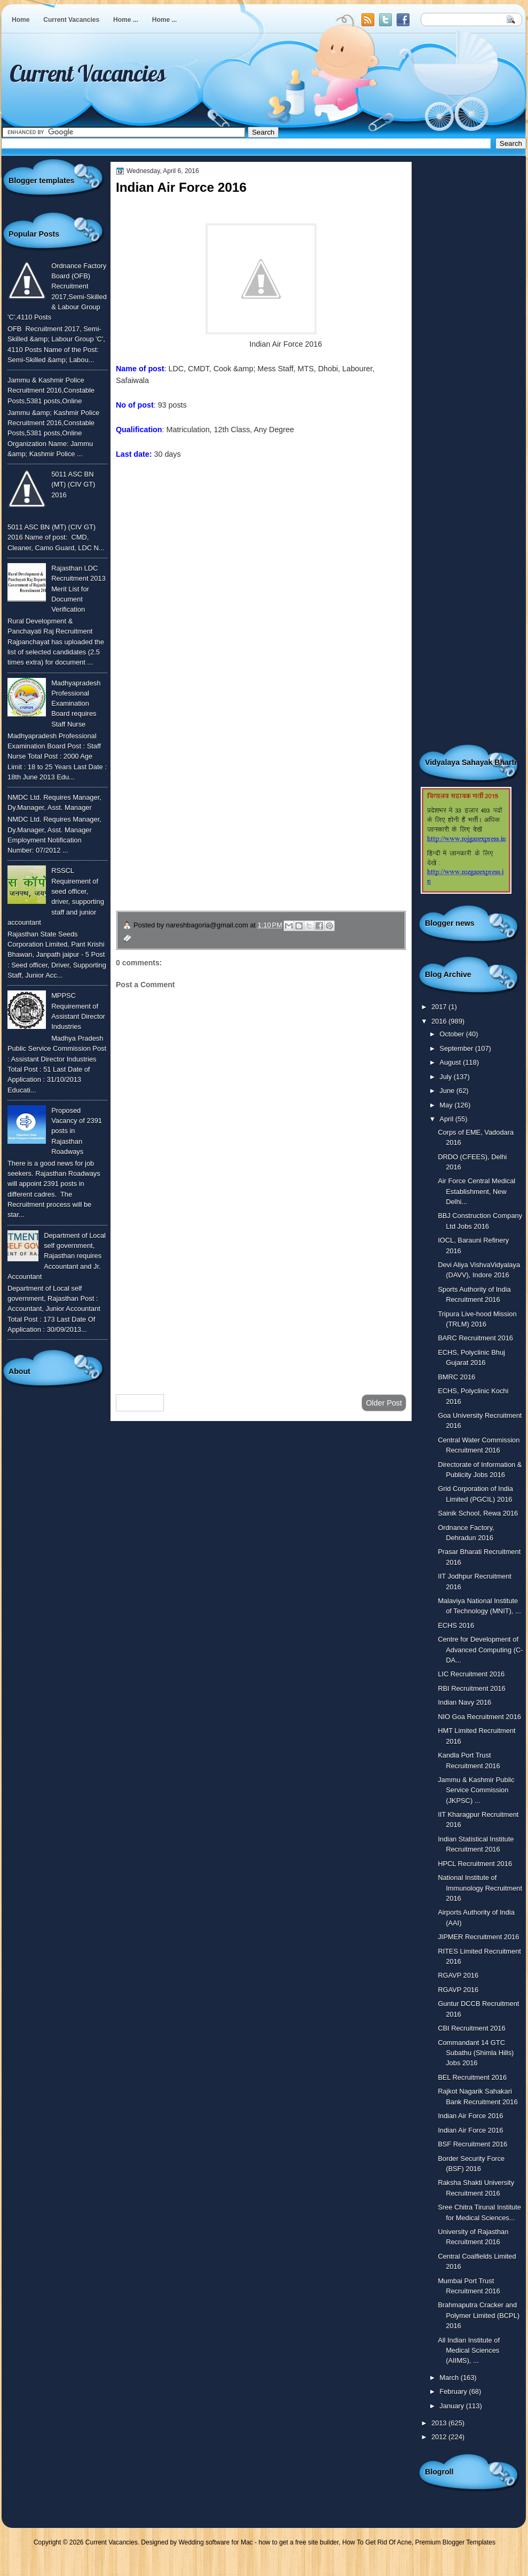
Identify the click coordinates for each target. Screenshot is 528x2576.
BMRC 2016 (456, 1377)
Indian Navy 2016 (464, 1702)
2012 (439, 2437)
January (452, 2406)
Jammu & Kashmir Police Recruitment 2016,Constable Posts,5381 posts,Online (50, 390)
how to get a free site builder (298, 2542)
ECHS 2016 (456, 1625)
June (447, 1091)
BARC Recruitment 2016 (475, 1338)
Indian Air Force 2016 (470, 2116)
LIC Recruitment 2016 (471, 1674)
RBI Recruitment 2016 (472, 1688)
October (452, 1034)
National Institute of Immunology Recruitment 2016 (480, 1888)
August (451, 1062)
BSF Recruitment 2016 (472, 2144)
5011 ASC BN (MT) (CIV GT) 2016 (73, 484)
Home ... (125, 20)
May (446, 1105)
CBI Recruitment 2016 (472, 2028)
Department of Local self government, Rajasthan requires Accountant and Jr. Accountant (56, 1256)
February (454, 2391)
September (457, 1048)
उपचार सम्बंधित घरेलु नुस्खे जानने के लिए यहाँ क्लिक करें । (218, 835)
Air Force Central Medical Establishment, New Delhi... (476, 1191)
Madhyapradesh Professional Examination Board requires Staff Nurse (75, 703)
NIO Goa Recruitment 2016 (479, 1717)
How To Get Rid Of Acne (377, 2542)
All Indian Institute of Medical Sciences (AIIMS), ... (469, 2350)
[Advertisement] (261, 1301)
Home (20, 20)
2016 (439, 1021)
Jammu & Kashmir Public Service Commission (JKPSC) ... (476, 1790)
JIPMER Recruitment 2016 (478, 1937)
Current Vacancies (71, 20)
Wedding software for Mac (215, 2542)
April (447, 1119)
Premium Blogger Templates (455, 2542)
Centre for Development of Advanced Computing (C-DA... (480, 1649)
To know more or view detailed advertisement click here (209, 490)
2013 (439, 2423)
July (446, 1077)
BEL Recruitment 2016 (472, 2077)
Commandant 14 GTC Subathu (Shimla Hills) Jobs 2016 (476, 2053)
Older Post (384, 1403)
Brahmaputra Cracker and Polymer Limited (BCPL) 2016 (478, 2315)
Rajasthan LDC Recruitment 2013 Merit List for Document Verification (78, 588)
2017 (439, 1007)
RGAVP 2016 (458, 1975)
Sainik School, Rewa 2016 (478, 1513)
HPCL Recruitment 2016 (475, 1864)
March (449, 2378)
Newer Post (140, 1403)
